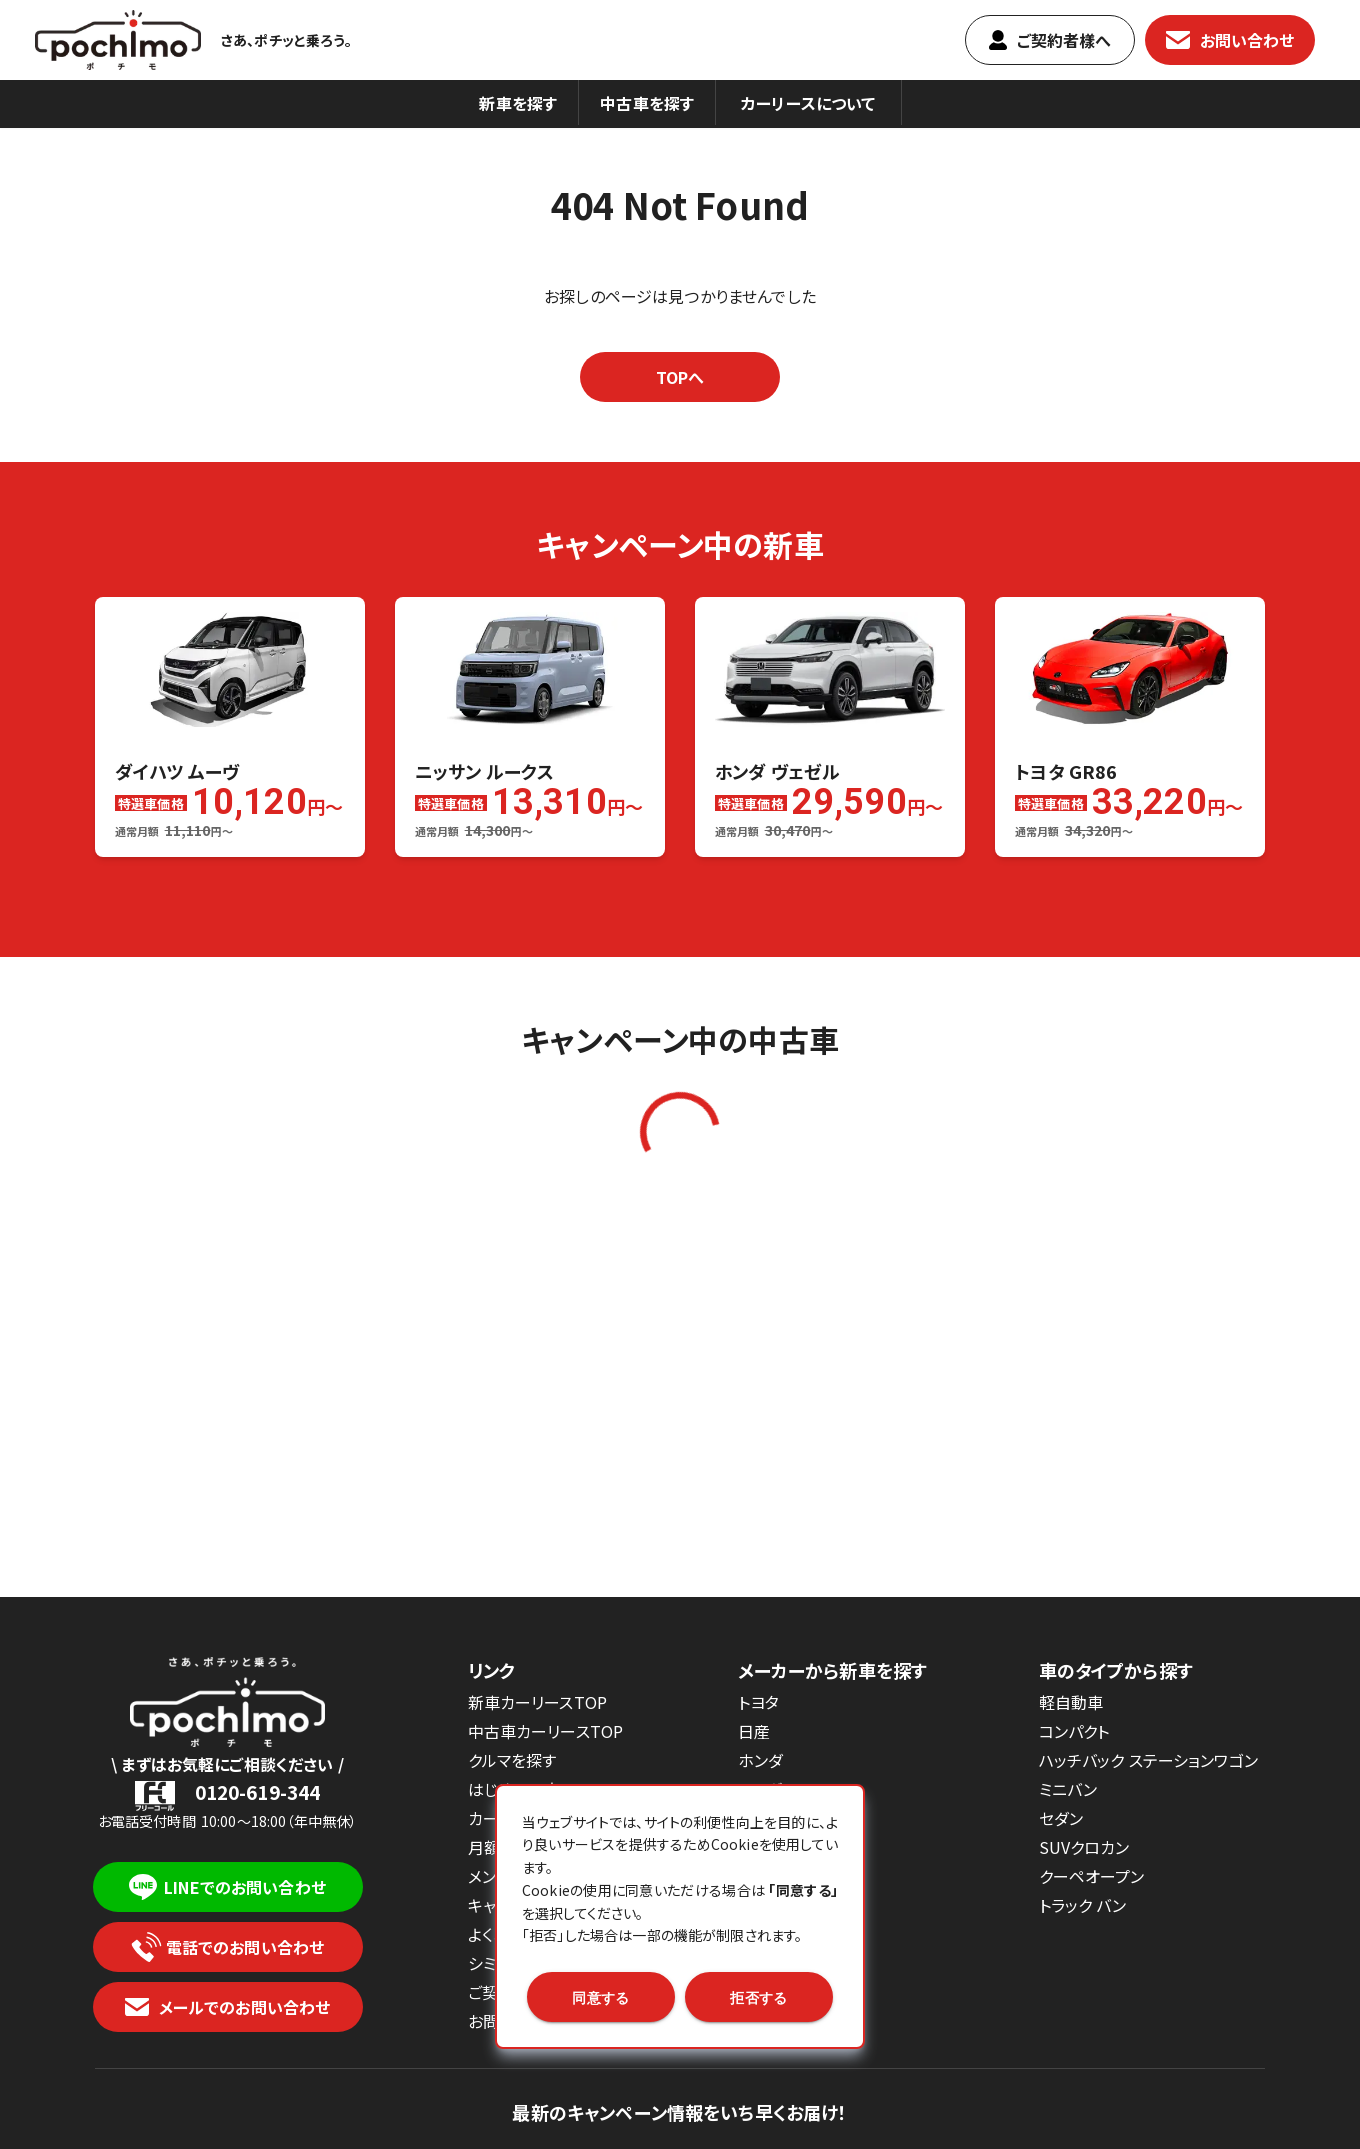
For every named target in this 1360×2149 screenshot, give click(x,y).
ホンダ (760, 1760)
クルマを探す (512, 1760)
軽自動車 (1071, 1702)
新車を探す (518, 103)
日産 (754, 1731)
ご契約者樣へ (1050, 40)
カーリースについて (808, 103)
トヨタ (758, 1702)
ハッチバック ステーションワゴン (1148, 1760)
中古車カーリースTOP (546, 1731)
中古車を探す (647, 103)
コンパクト (1074, 1731)
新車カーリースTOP (538, 1702)
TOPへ (680, 377)
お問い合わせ (1230, 40)
